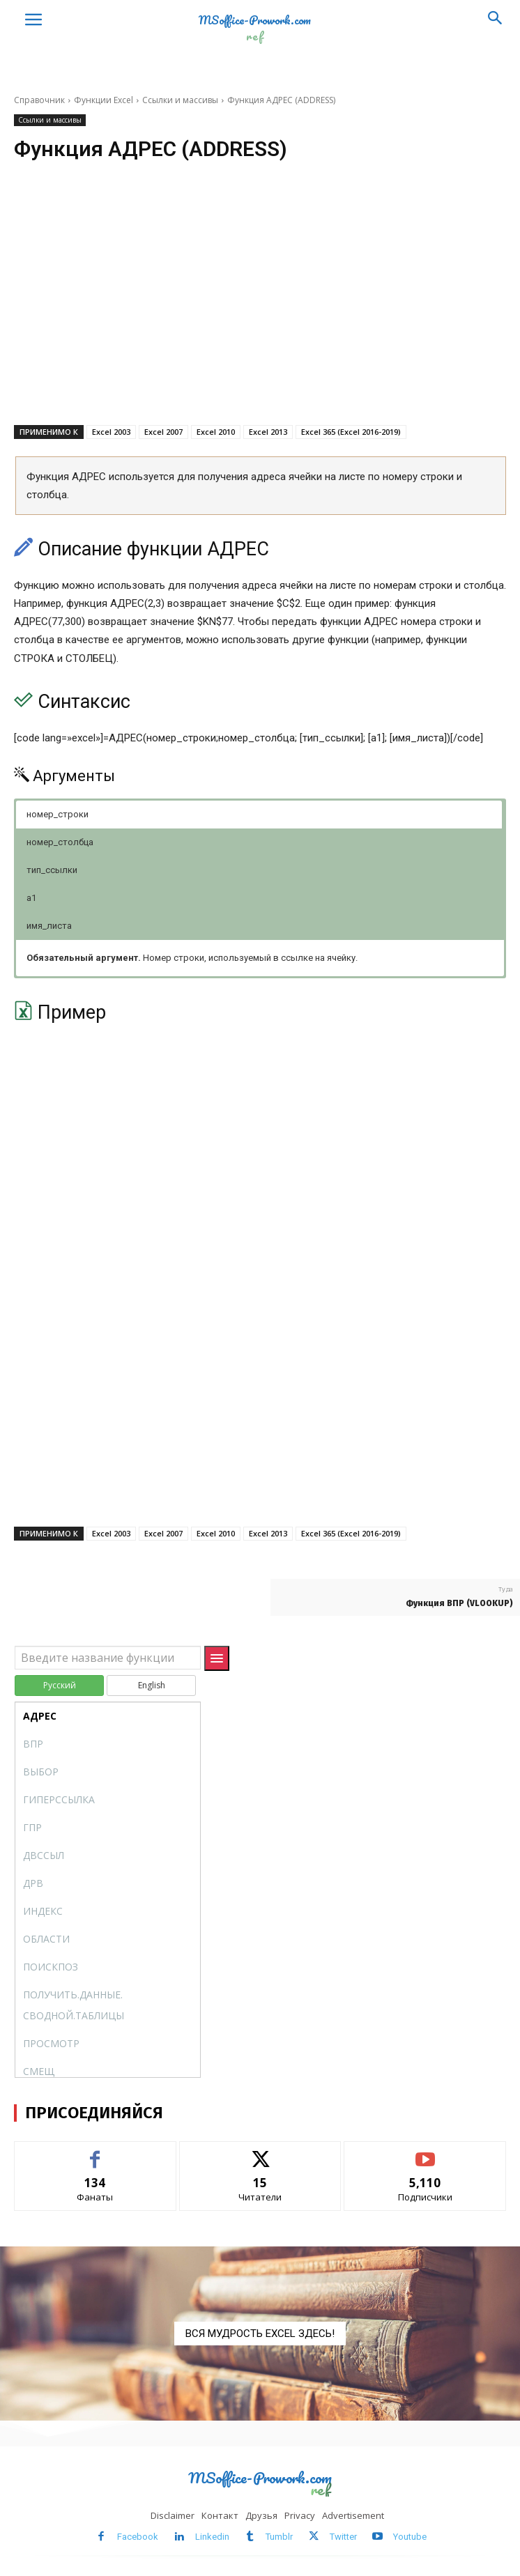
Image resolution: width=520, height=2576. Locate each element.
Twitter (343, 2536)
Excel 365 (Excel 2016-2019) (351, 431)
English (151, 1685)
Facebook (137, 2536)
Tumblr (279, 2536)
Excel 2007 (163, 431)
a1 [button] (31, 898)
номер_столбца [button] (59, 842)
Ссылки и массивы (180, 100)
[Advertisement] (260, 312)
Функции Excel (103, 100)
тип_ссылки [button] (51, 870)
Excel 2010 (216, 431)
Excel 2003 (111, 431)
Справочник (39, 100)
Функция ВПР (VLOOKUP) (459, 1603)
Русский (59, 1685)
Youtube (410, 2536)
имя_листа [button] (49, 925)
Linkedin (212, 2536)
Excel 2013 (268, 431)
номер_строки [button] (57, 814)
